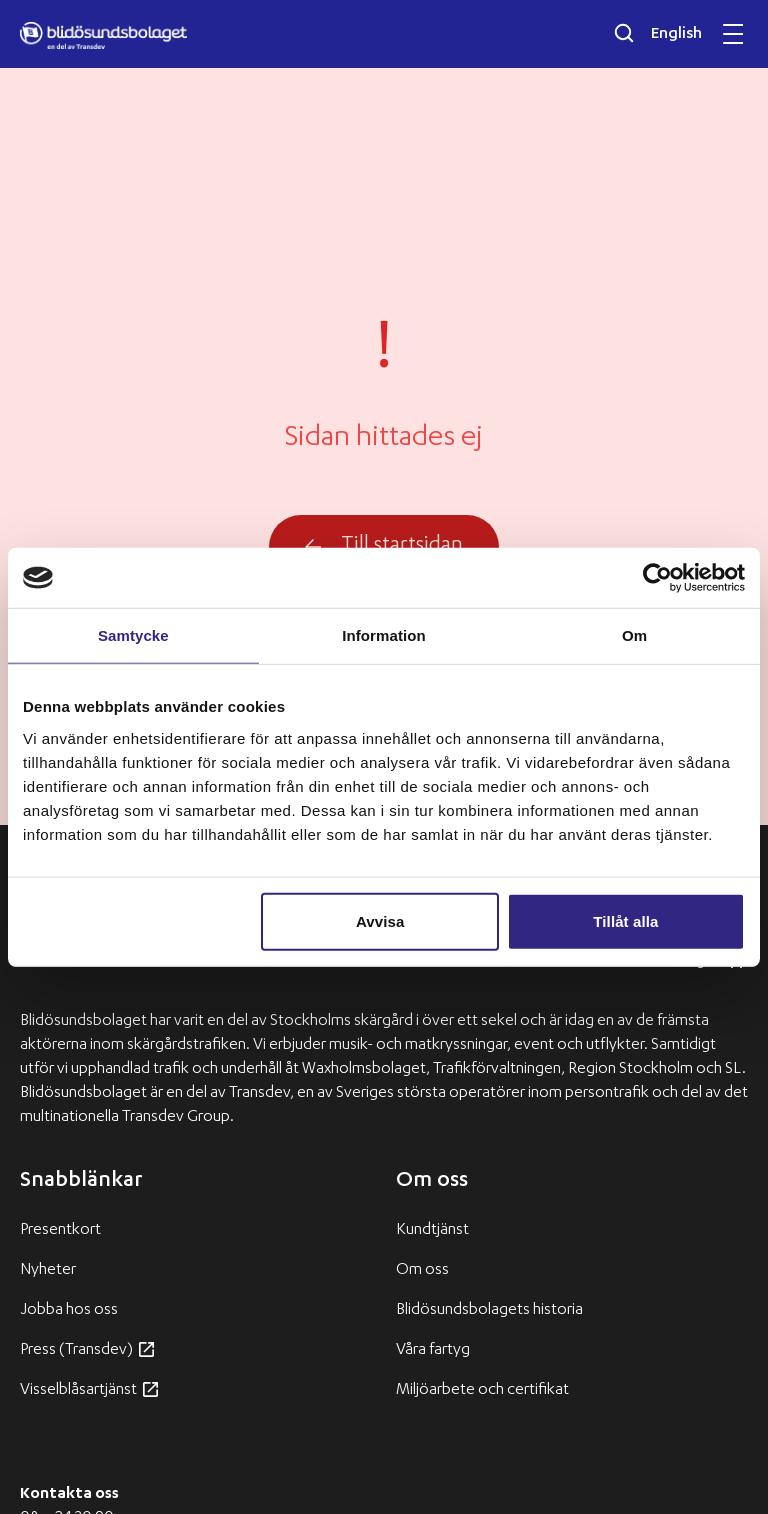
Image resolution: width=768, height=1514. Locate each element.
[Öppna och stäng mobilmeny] (733, 34)
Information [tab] (384, 635)
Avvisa (380, 920)
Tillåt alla (625, 920)
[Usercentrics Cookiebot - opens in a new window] (657, 578)
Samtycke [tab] (133, 635)
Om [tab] (634, 635)
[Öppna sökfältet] (624, 33)
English (676, 35)
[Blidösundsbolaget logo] (103, 36)
